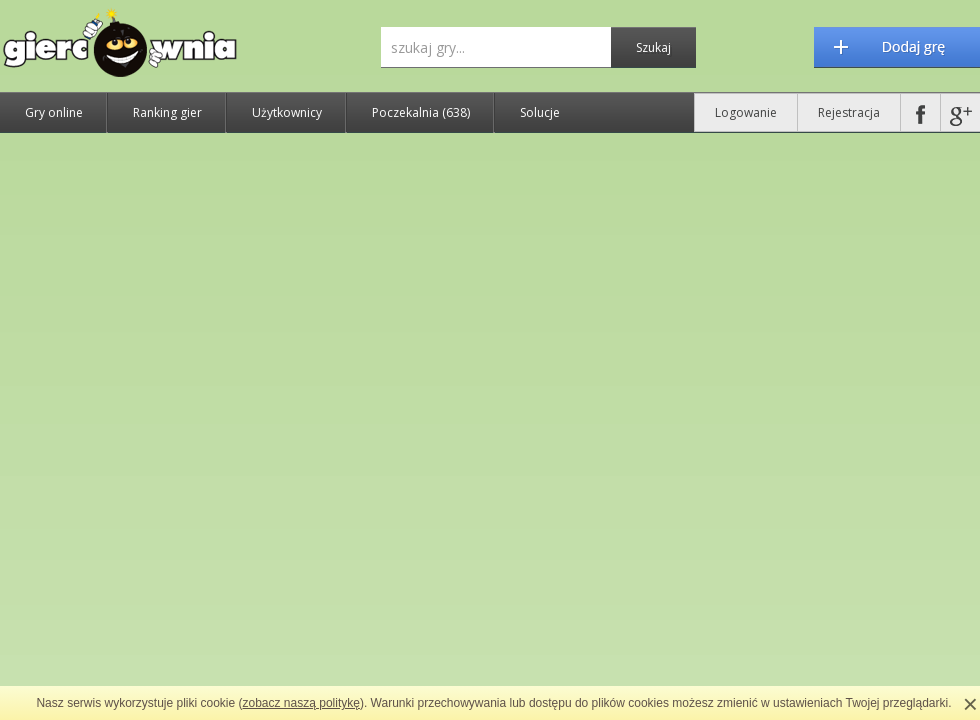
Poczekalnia (421, 112)
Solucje (540, 112)
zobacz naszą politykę (301, 703)
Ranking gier (167, 112)
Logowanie (746, 112)
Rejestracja (849, 112)
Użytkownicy (287, 112)
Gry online (54, 112)
